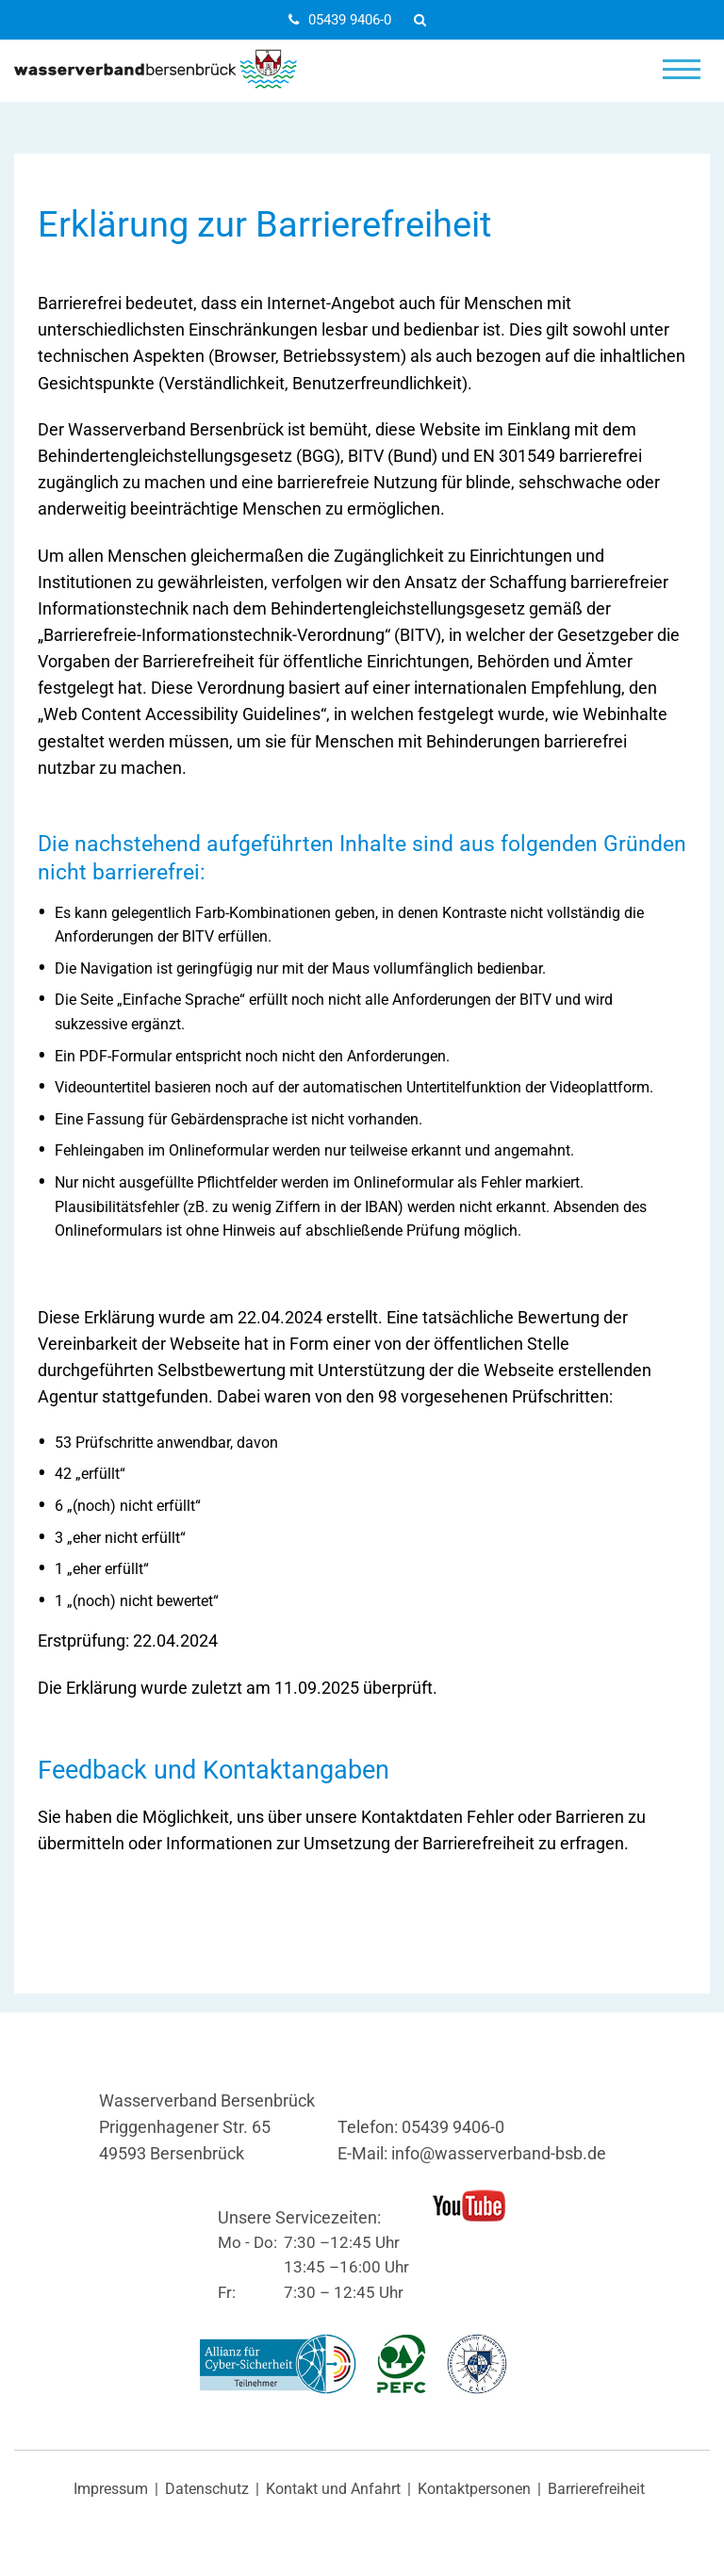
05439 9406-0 (339, 19)
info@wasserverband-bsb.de (498, 2153)
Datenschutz (207, 2489)
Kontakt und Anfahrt (333, 2489)
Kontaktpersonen (474, 2489)
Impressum (111, 2489)
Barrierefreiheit (596, 2489)
